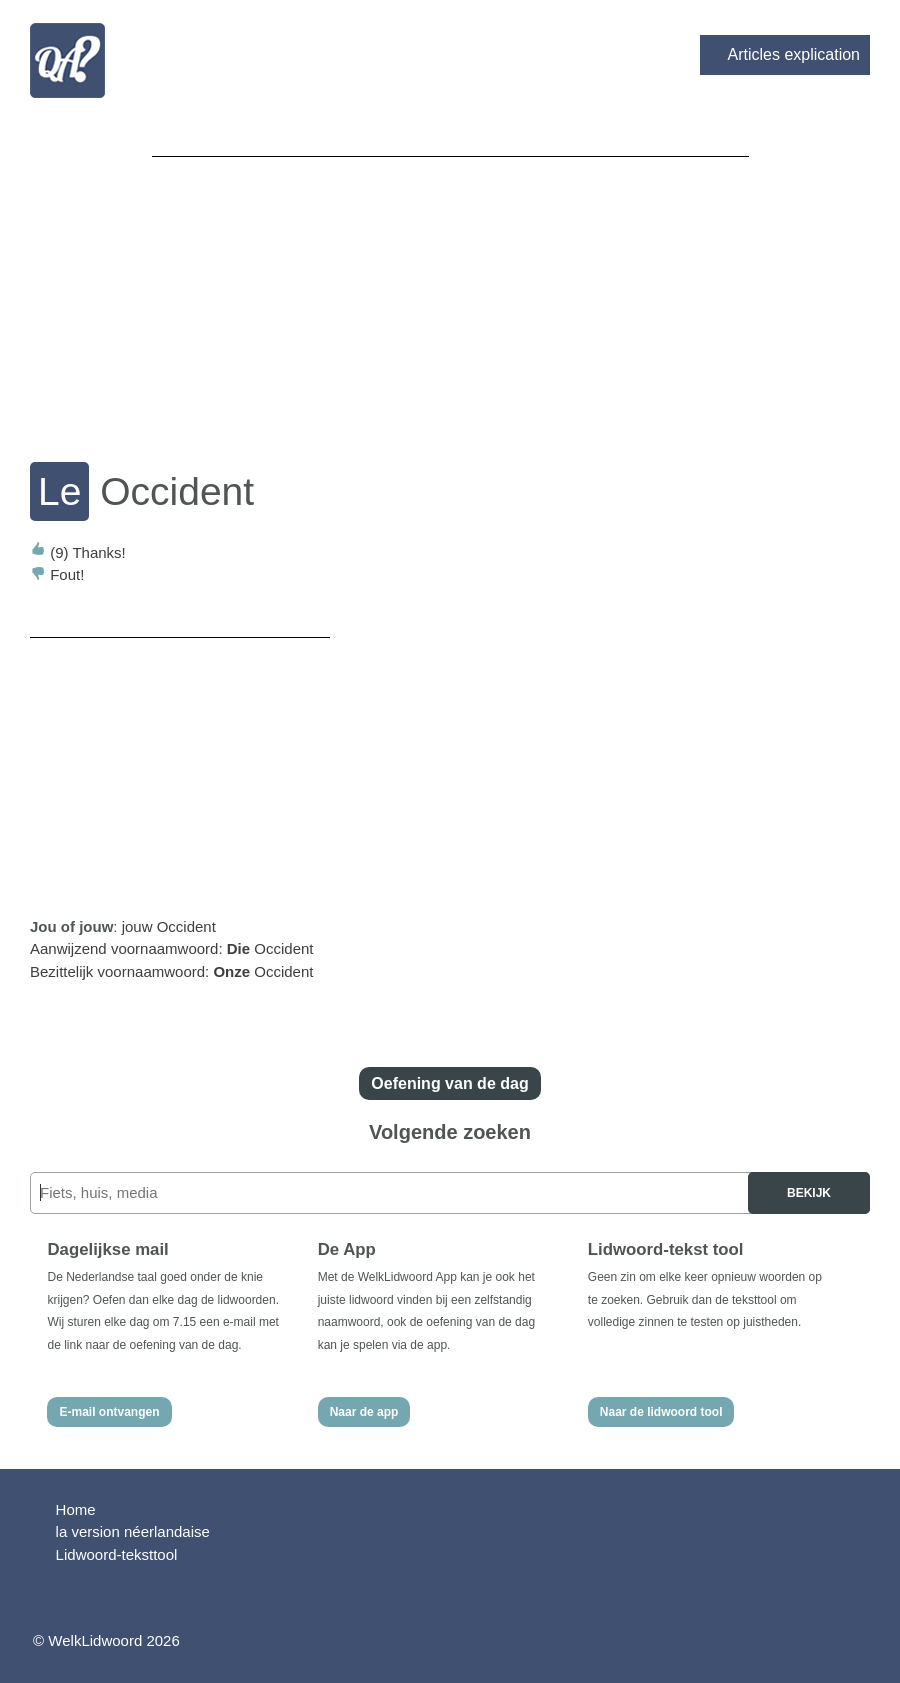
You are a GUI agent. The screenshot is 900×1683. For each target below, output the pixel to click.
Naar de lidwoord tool (661, 1412)
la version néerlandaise (133, 1531)
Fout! (57, 574)
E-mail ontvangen (109, 1412)
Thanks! (78, 552)
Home (76, 1509)
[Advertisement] (450, 296)
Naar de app (364, 1412)
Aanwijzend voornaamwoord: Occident (172, 948)
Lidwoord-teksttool (117, 1554)
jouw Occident (169, 926)
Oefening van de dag (449, 1083)
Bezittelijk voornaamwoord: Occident (171, 971)
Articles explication (794, 54)
